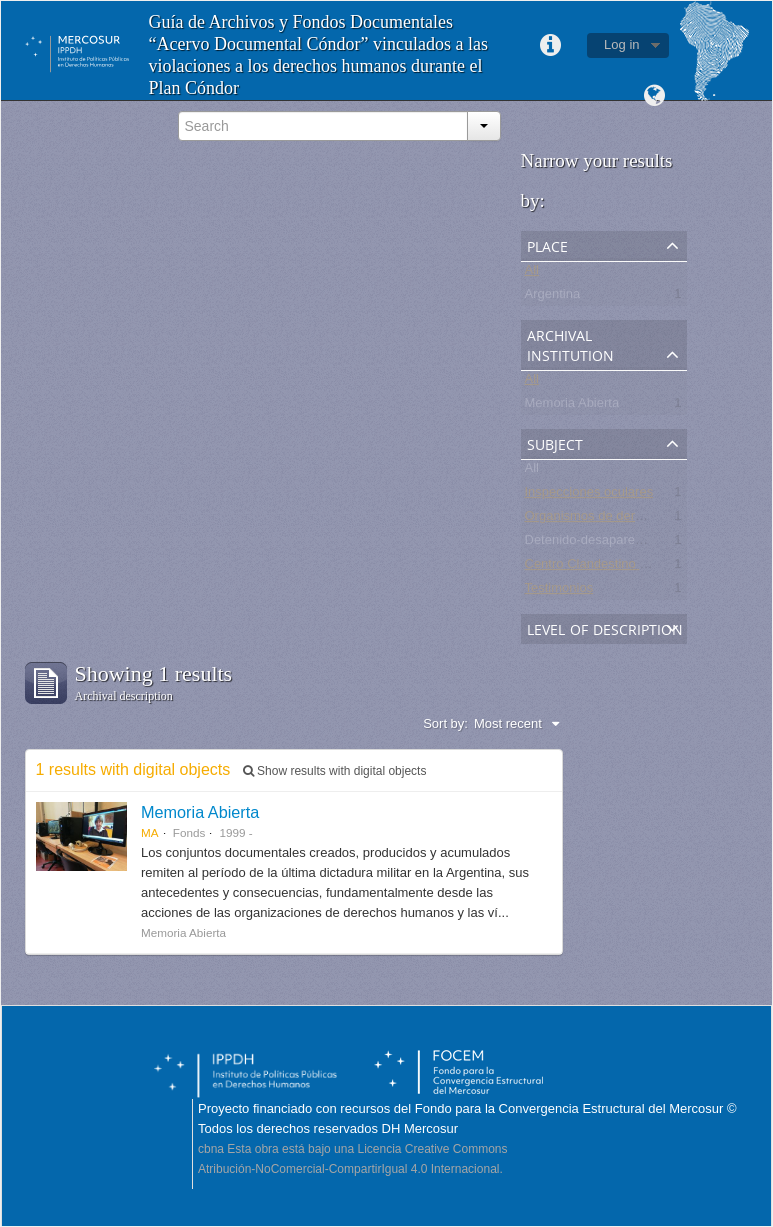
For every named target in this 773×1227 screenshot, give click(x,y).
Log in (621, 44)
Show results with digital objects (335, 771)
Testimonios (559, 591)
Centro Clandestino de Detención (621, 567)
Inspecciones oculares (589, 495)
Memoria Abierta (572, 406)
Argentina (553, 297)
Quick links (550, 46)
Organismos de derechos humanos (626, 519)
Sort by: (445, 723)
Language (655, 96)
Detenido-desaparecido (592, 543)
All (532, 273)
